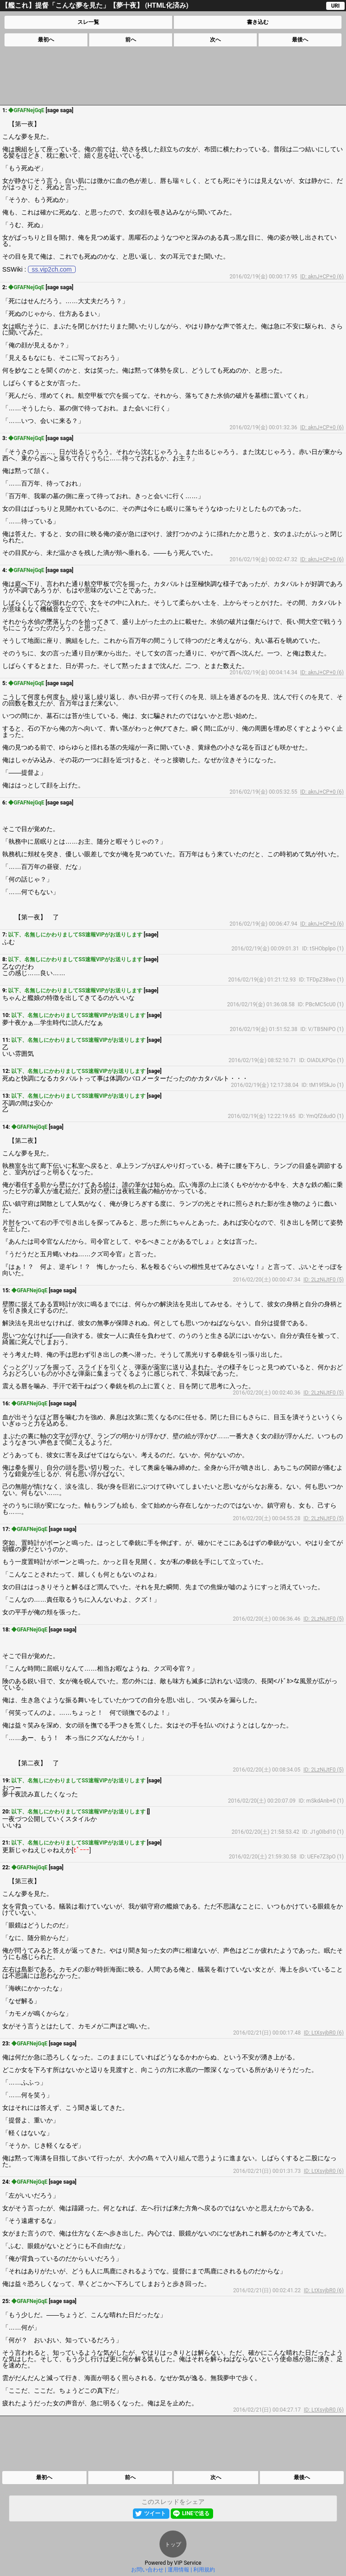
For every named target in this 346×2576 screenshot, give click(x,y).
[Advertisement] (172, 75)
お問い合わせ (147, 2570)
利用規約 (204, 2570)
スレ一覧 (88, 22)
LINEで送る (195, 2513)
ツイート (155, 2513)
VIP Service (187, 2563)
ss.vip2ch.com (52, 269)
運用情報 (178, 2570)
